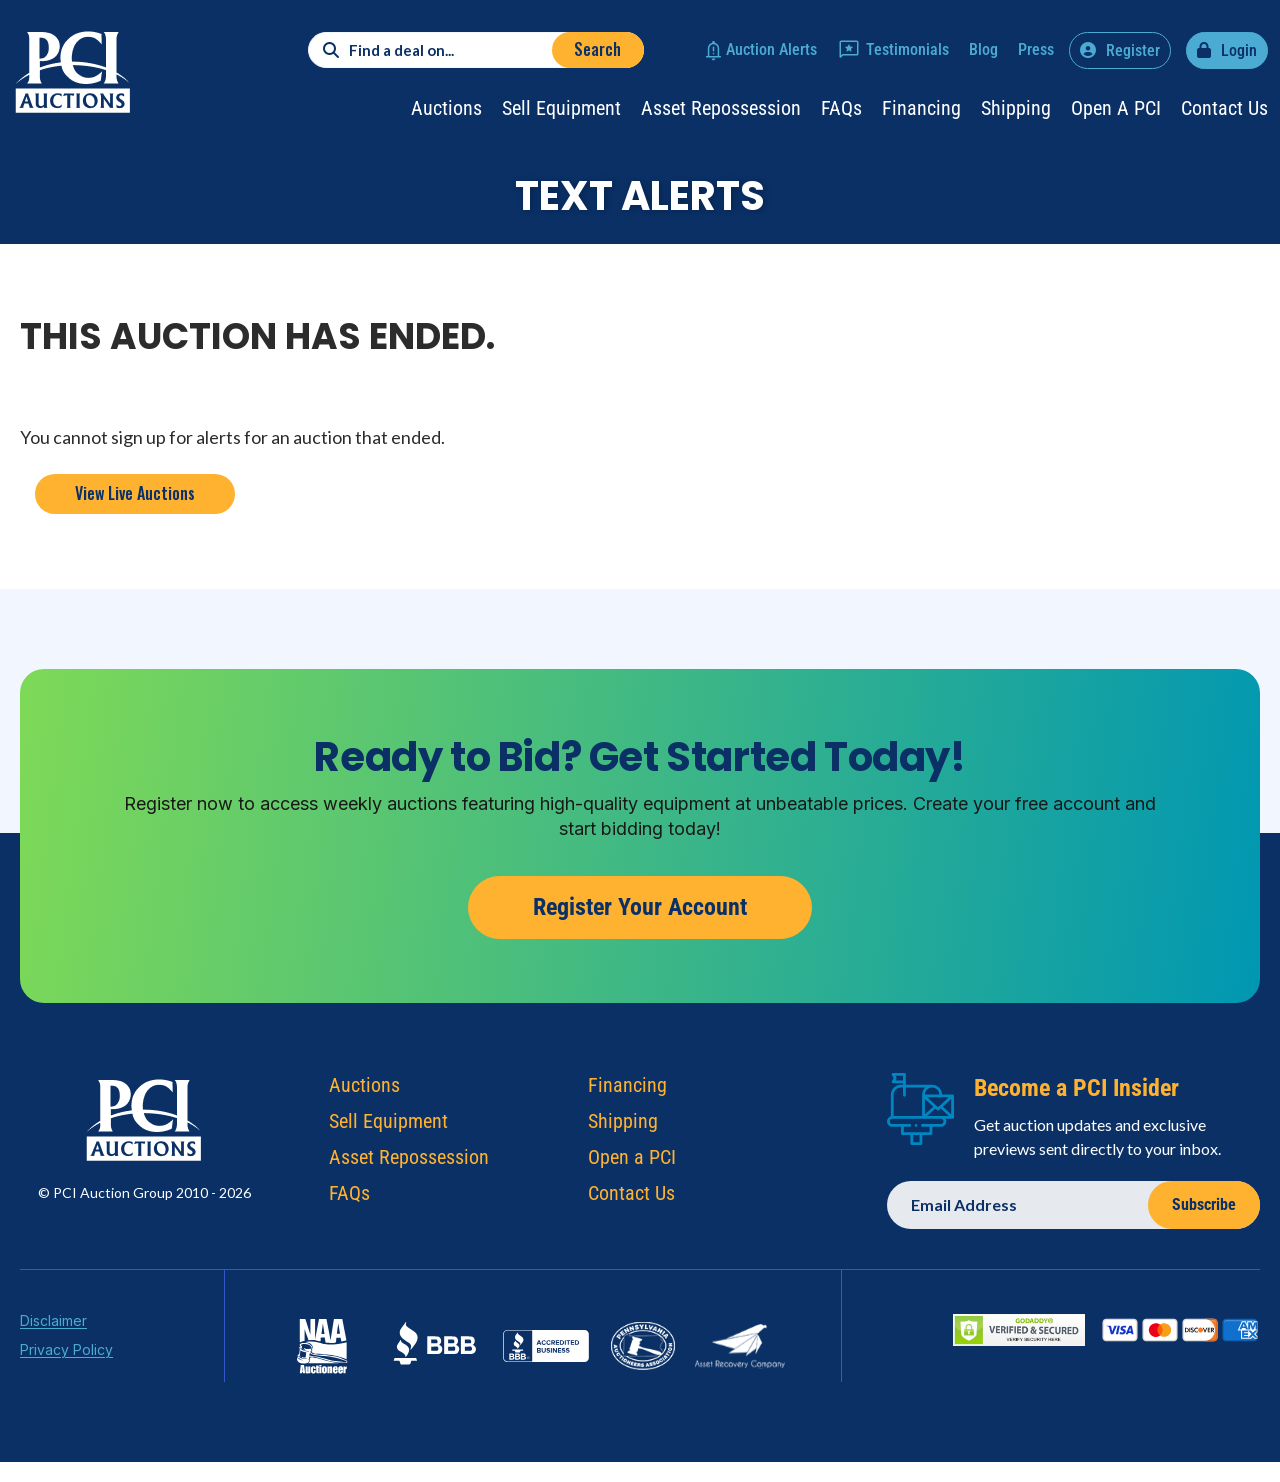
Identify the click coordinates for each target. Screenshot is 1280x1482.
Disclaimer (53, 1324)
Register (1133, 50)
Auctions (446, 108)
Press (1036, 49)
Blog (983, 49)
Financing (921, 108)
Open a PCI (1116, 108)
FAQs (841, 108)
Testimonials (907, 49)
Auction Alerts (771, 49)
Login (1239, 50)
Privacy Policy (66, 1353)
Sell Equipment (561, 108)
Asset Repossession (721, 108)
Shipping (1016, 108)
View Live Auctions (135, 493)
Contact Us (1224, 108)
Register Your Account (640, 907)
